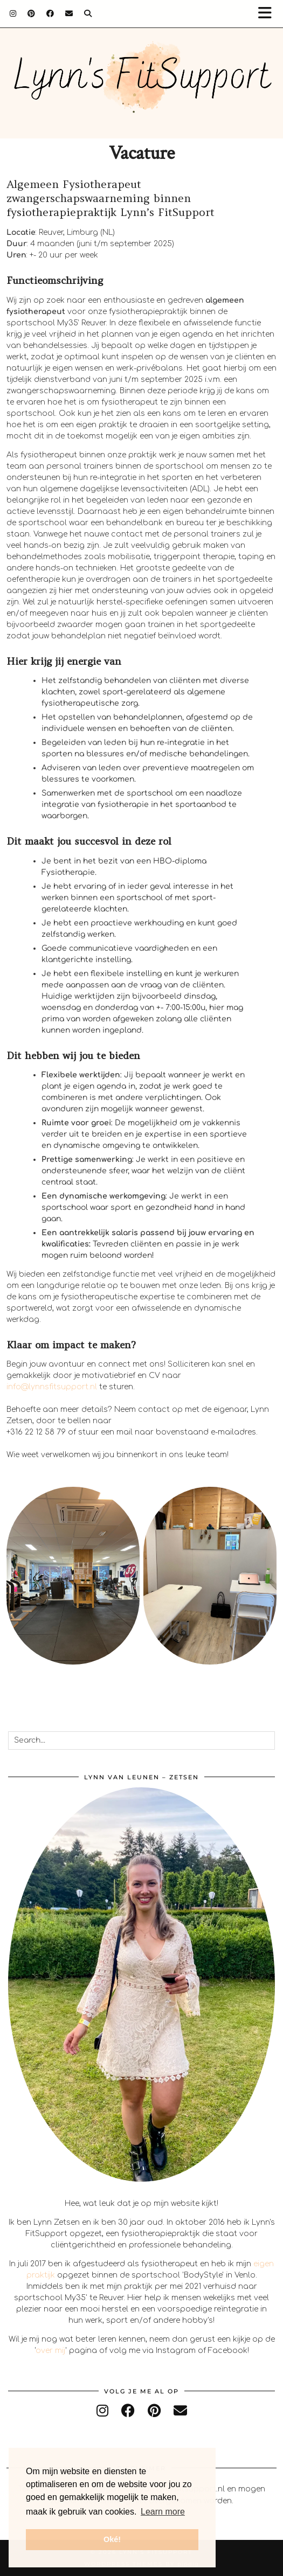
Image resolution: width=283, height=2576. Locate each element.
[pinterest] (154, 2411)
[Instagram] (13, 13)
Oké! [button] (112, 2539)
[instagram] (102, 2411)
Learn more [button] (163, 2511)
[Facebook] (50, 13)
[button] (268, 14)
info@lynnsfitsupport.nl (51, 1387)
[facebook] (128, 2411)
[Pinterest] (31, 13)
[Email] (69, 13)
